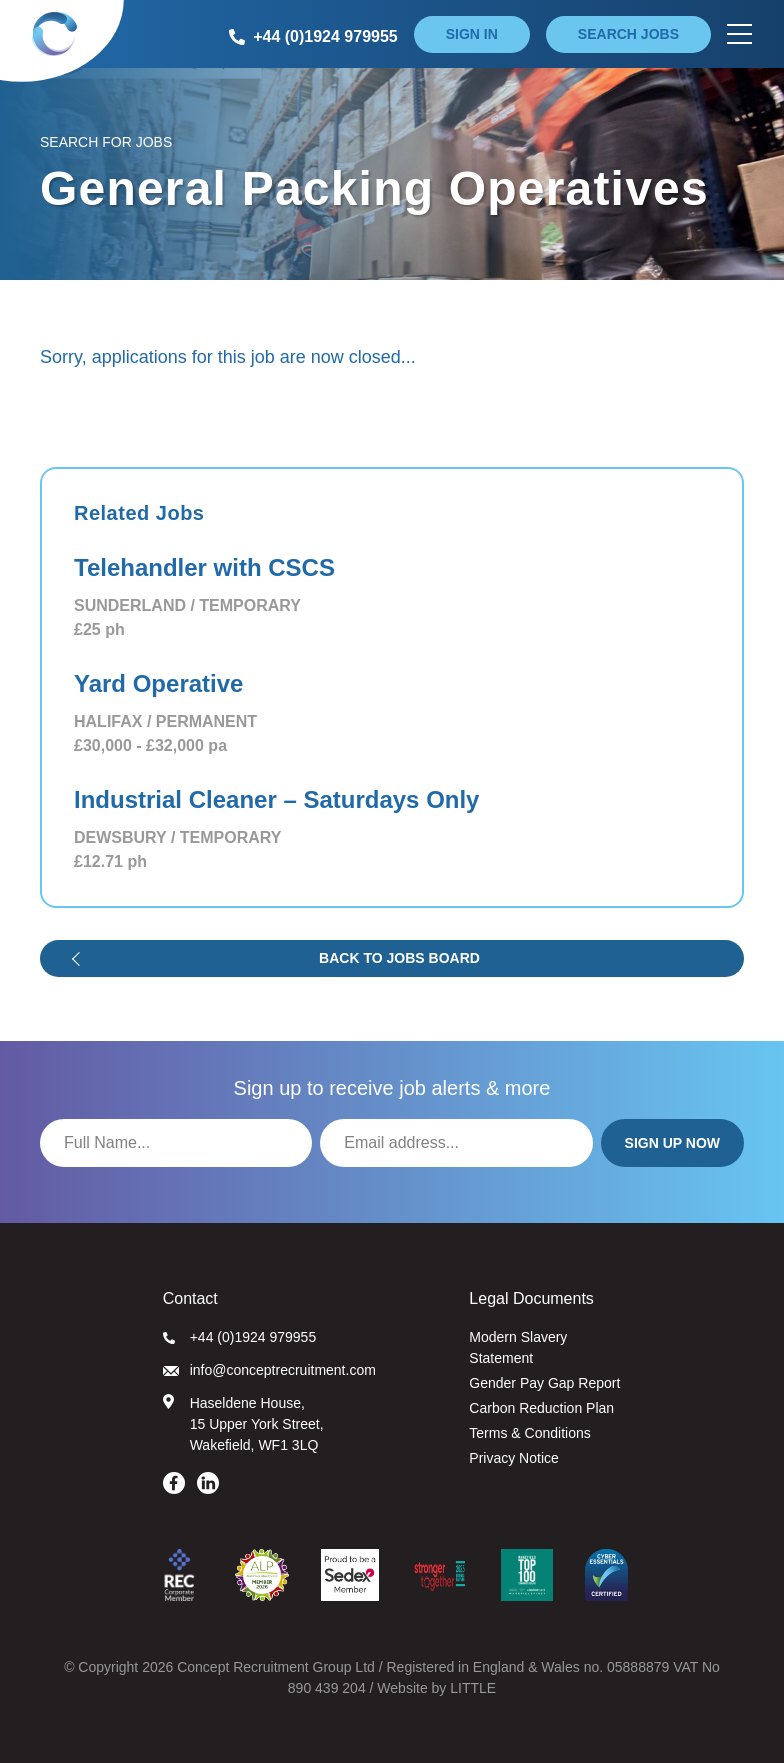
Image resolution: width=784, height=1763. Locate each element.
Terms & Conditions (529, 1433)
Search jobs (628, 34)
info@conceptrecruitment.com (269, 1370)
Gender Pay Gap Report (544, 1383)
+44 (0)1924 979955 (240, 1337)
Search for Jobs (106, 142)
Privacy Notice (513, 1458)
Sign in (472, 34)
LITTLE (473, 1688)
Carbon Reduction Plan (541, 1408)
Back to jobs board (399, 958)
